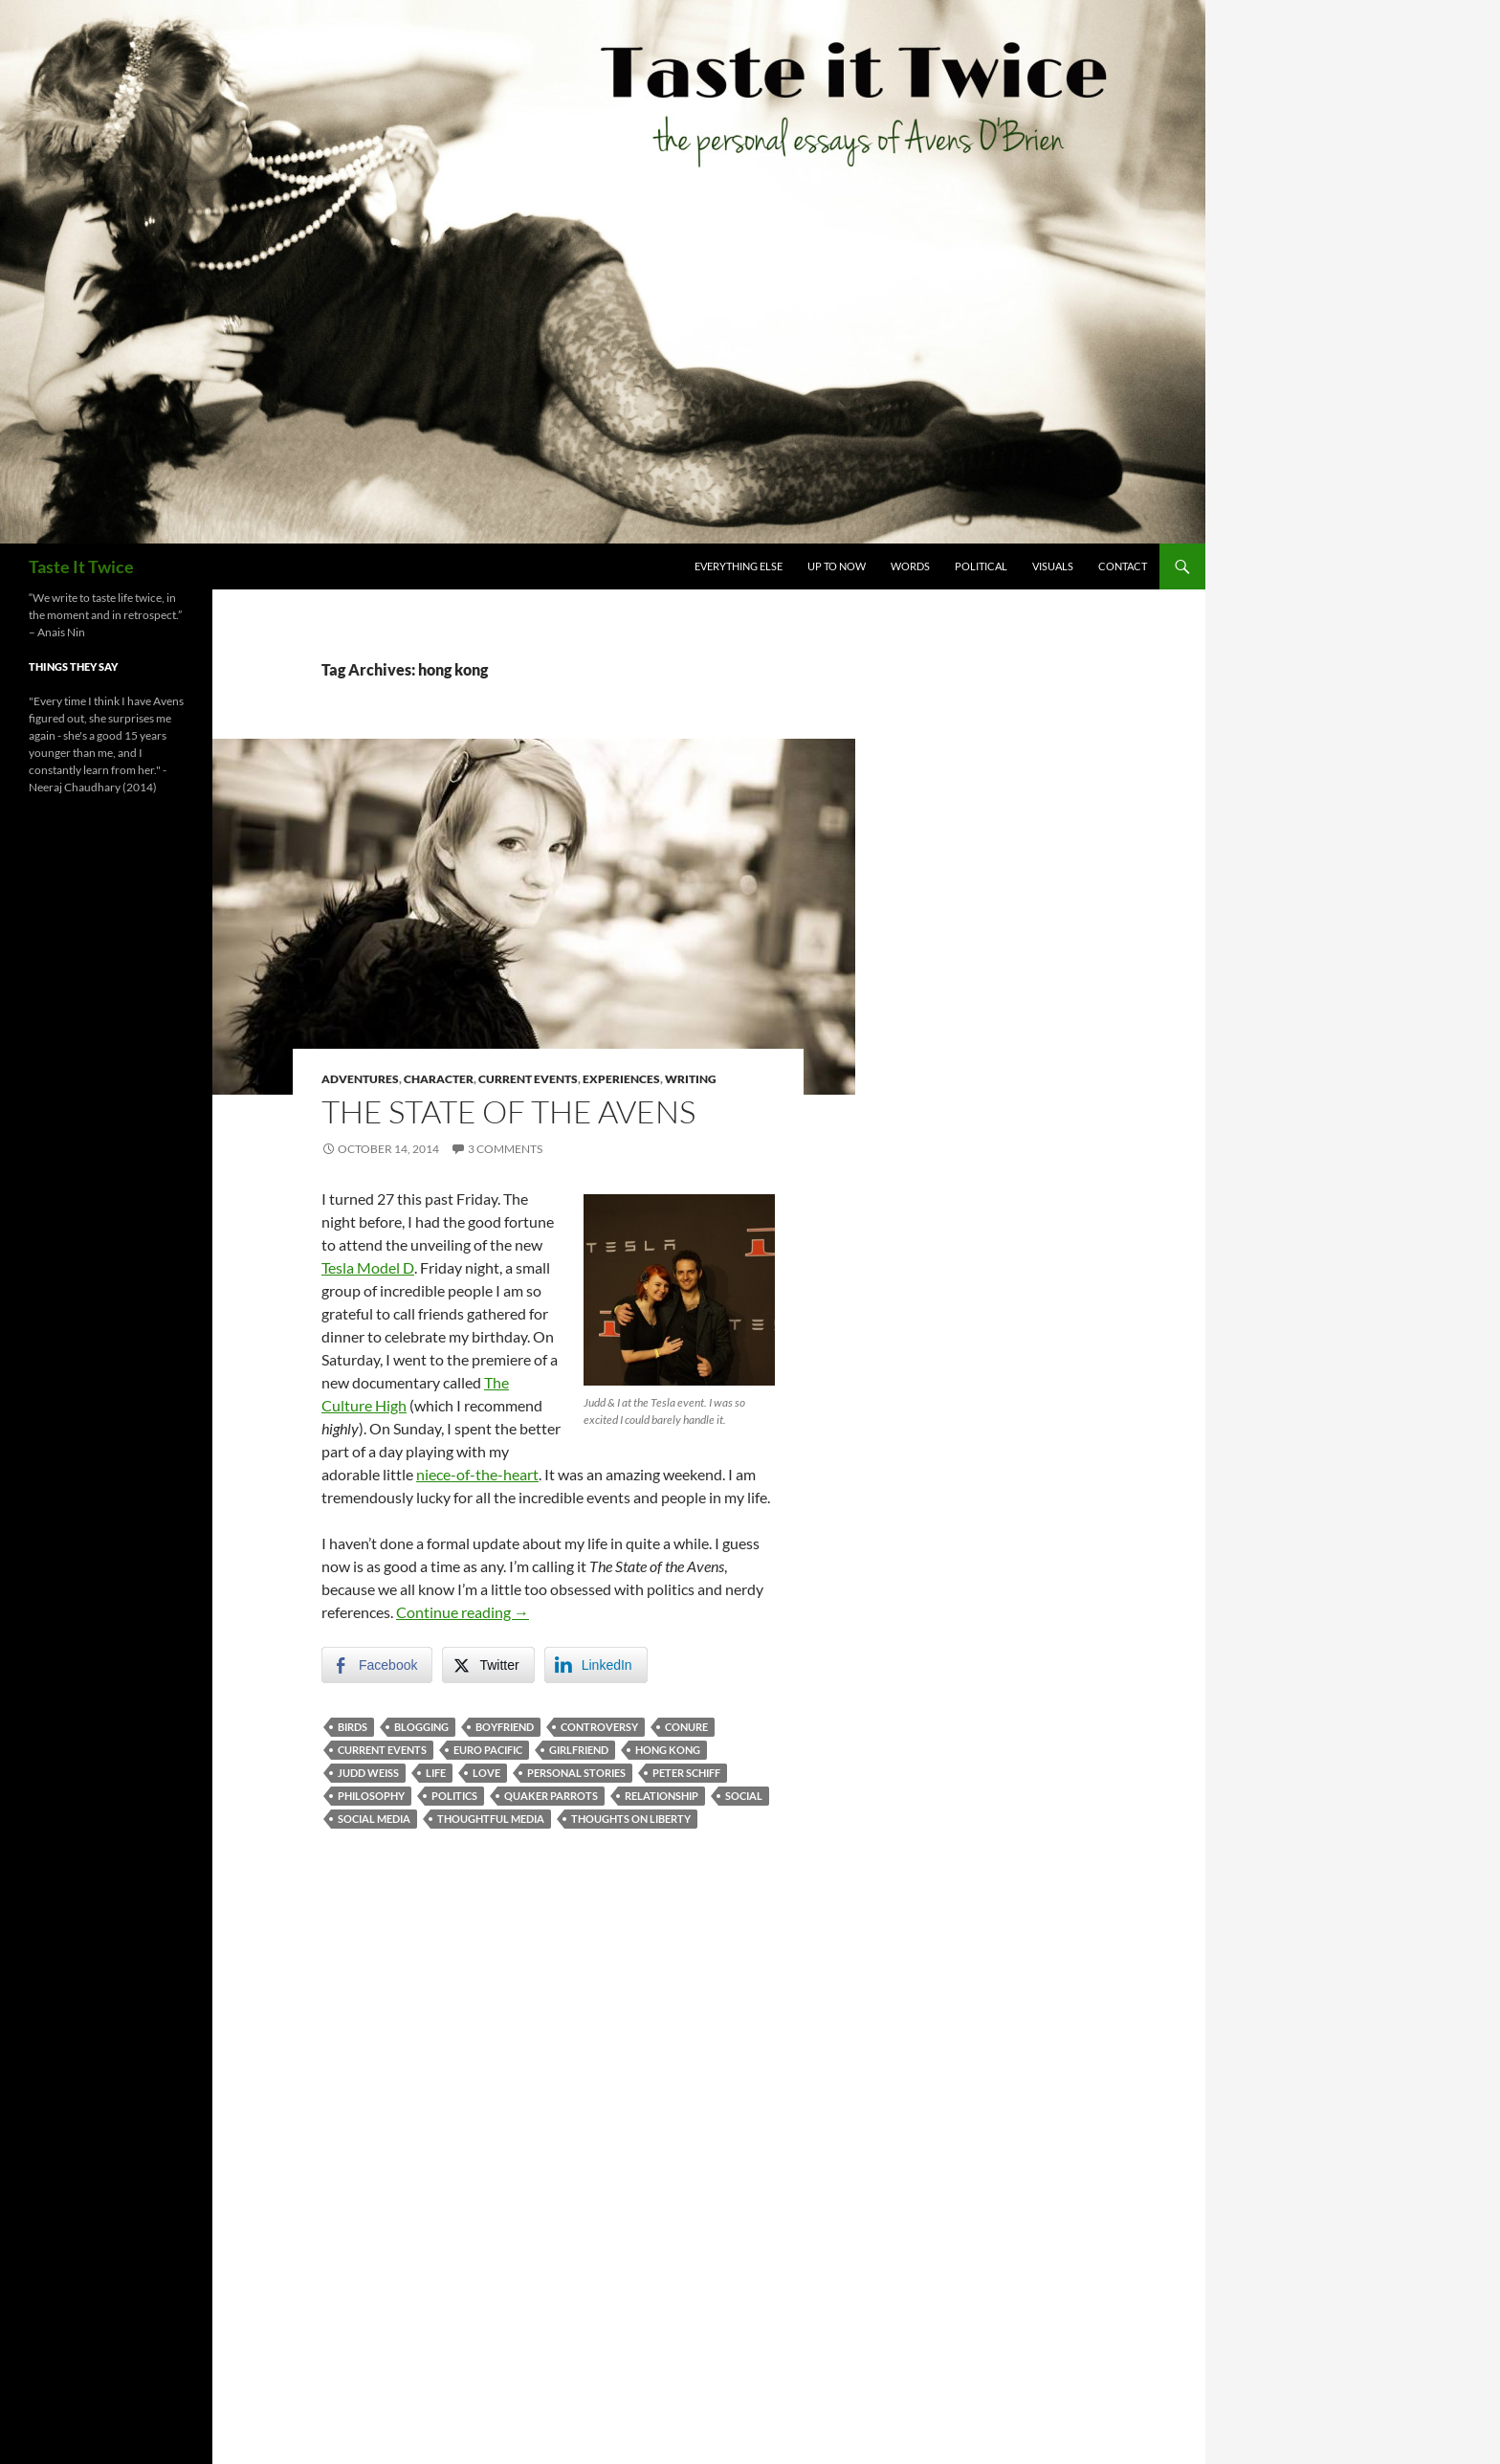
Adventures (360, 1079)
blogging (421, 1726)
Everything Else (739, 566)
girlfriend (578, 1749)
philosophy (371, 1795)
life (436, 1772)
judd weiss (368, 1772)
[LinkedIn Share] (596, 1665)
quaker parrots (551, 1795)
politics (454, 1795)
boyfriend (504, 1726)
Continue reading (462, 1612)
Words (910, 566)
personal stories (576, 1772)
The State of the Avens (508, 1111)
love (486, 1772)
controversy (599, 1726)
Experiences (621, 1079)
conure (686, 1726)
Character (439, 1079)
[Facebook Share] (376, 1665)
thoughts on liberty (631, 1818)
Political (981, 566)
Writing (691, 1079)
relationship (661, 1795)
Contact (1122, 566)
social (743, 1795)
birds (352, 1726)
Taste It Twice (81, 566)
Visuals (1052, 566)
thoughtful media (490, 1818)
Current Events (528, 1079)
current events (382, 1749)
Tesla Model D (367, 1267)
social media (374, 1818)
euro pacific (487, 1749)
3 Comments (505, 1149)
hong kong (667, 1749)
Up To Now (836, 566)
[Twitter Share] (488, 1665)
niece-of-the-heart (477, 1474)
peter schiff (686, 1772)
